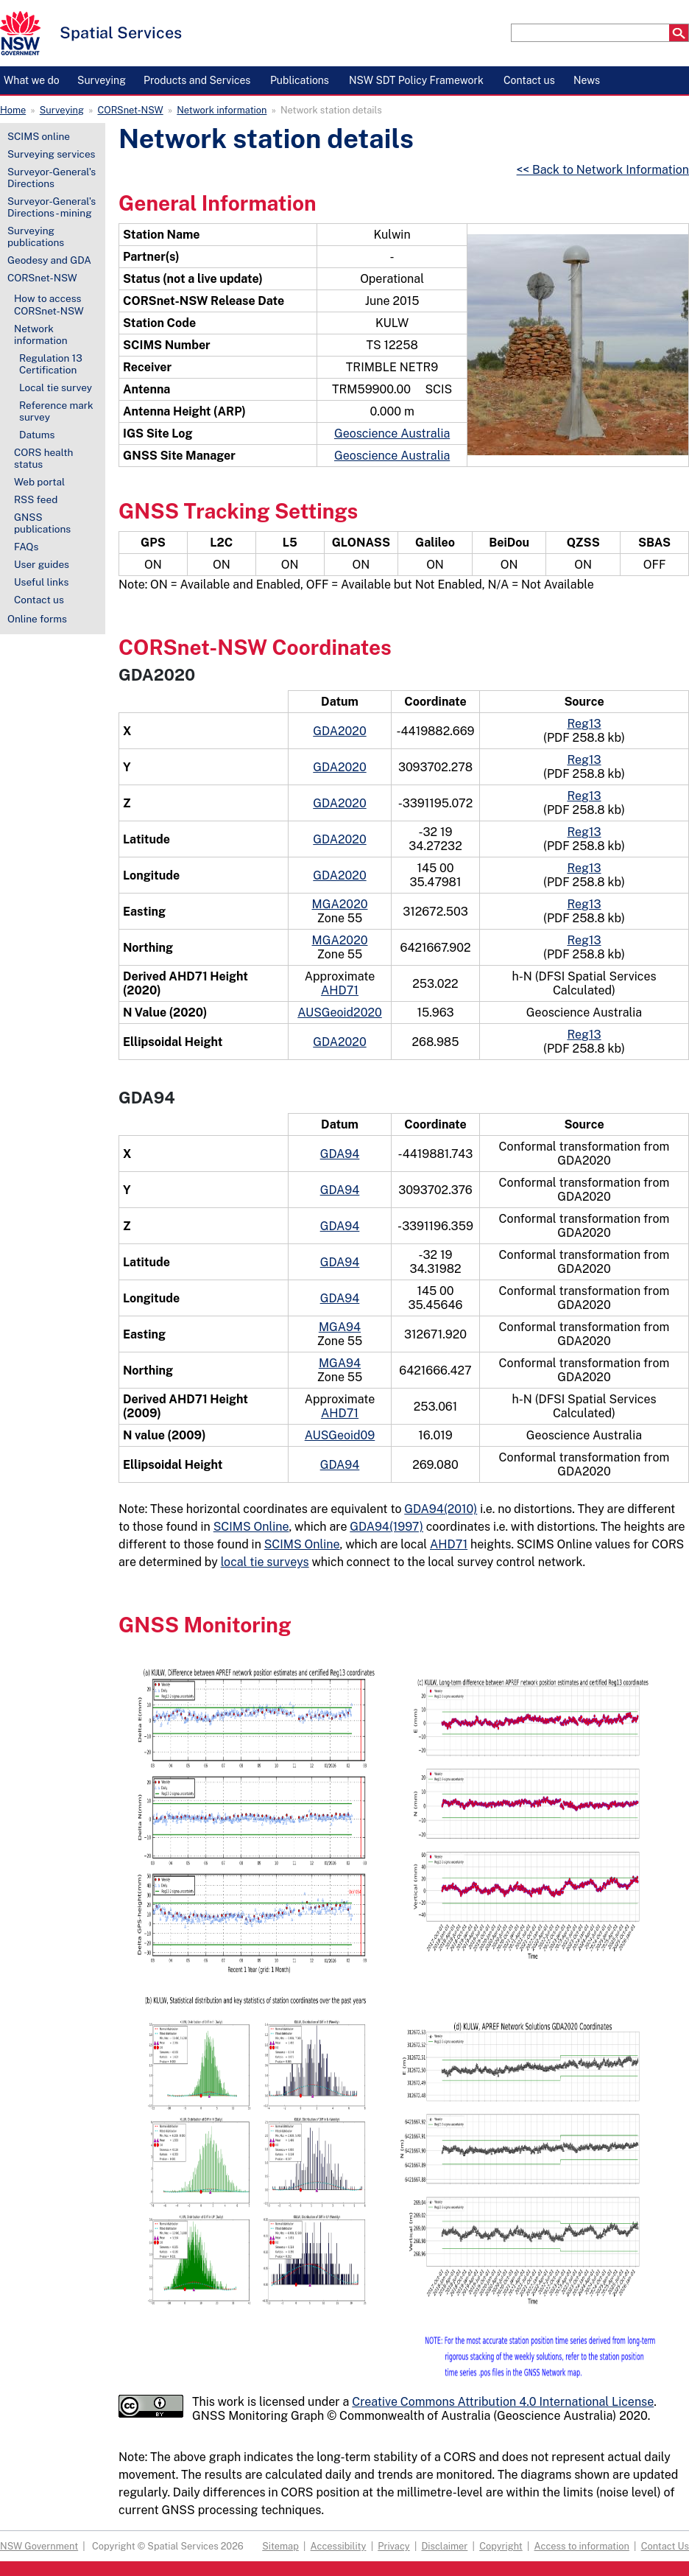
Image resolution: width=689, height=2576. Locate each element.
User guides (41, 564)
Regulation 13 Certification (50, 364)
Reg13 (584, 724)
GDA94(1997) (386, 1527)
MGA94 (340, 1327)
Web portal (39, 482)
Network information (221, 110)
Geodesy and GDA (49, 260)
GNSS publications (42, 523)
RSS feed (35, 499)
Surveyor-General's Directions (51, 177)
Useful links (41, 582)
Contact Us (665, 2546)
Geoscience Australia (392, 434)
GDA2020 (339, 731)
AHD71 (339, 990)
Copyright (501, 2546)
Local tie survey (55, 387)
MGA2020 (340, 904)
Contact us (39, 600)
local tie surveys (265, 1562)
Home (13, 110)
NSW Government (39, 2546)
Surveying (62, 110)
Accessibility (339, 2546)
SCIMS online (38, 136)
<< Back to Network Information (603, 170)
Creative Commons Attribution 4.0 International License (503, 2402)
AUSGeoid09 (340, 1435)
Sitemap (280, 2546)
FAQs (26, 546)
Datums (36, 435)
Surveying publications (35, 236)
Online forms (37, 619)
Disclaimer (444, 2546)
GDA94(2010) (440, 1509)
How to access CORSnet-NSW (49, 304)
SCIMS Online (251, 1527)
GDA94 (340, 1154)
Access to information (581, 2546)
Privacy (393, 2546)
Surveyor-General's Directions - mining (51, 207)
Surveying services (51, 154)
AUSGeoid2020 (339, 1012)
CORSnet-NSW (130, 110)
